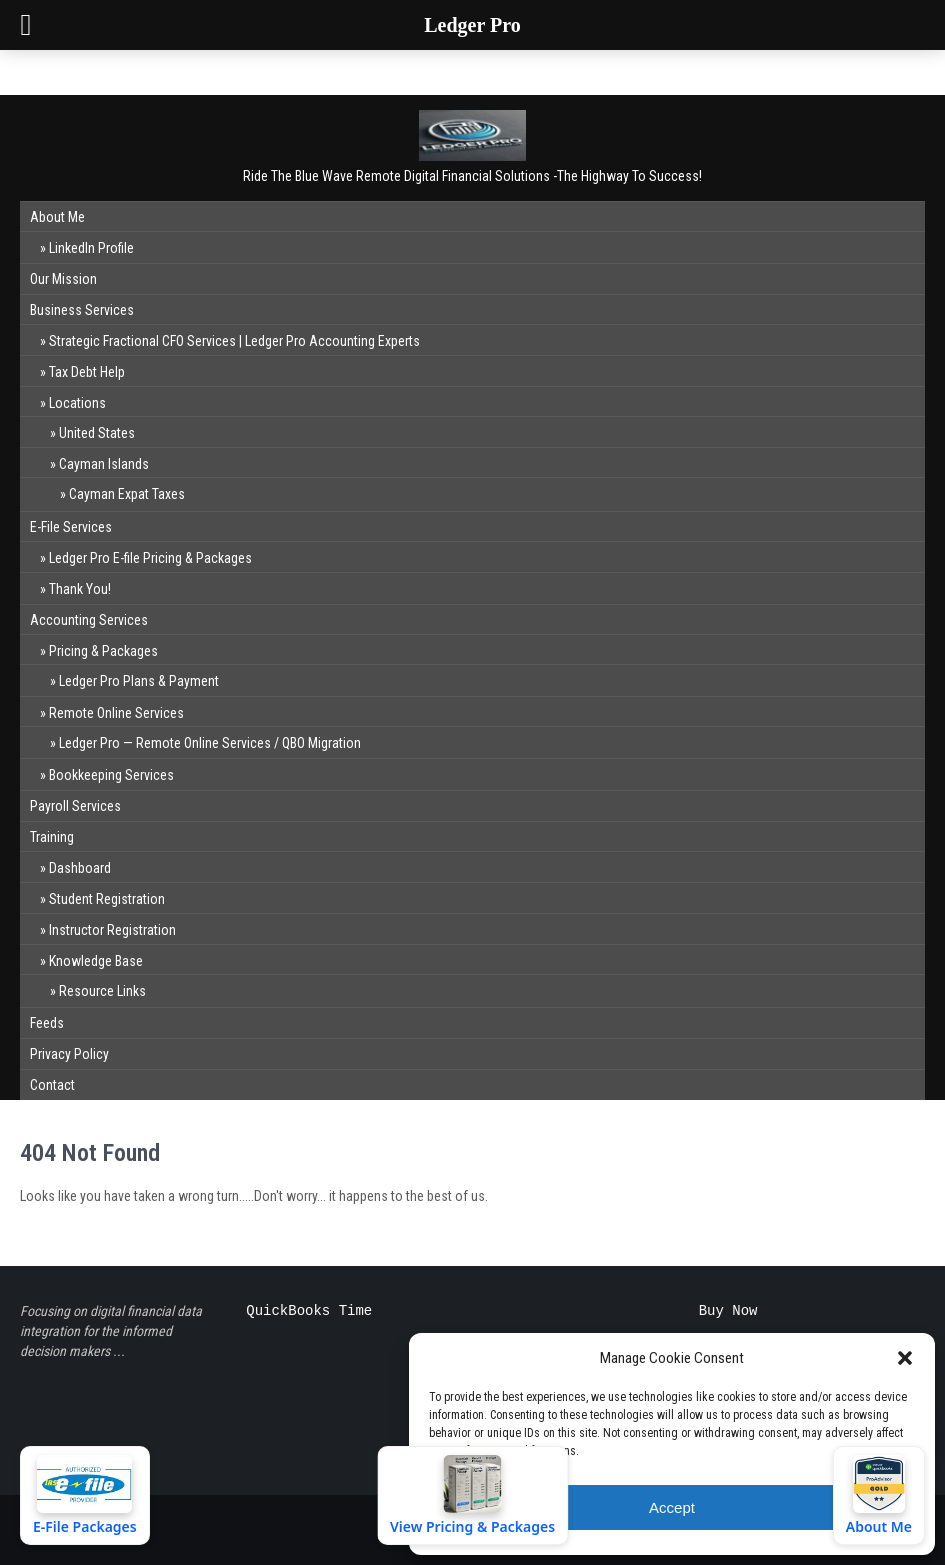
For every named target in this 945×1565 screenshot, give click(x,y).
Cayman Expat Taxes (127, 494)
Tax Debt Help (87, 372)
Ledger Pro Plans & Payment (139, 681)
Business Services (82, 310)
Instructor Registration (112, 930)
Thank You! (80, 589)
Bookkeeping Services (111, 775)
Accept (672, 1507)
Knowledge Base (96, 961)
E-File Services (71, 527)
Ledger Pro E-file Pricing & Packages (150, 558)
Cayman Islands (104, 464)
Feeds (47, 1023)
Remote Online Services (116, 713)
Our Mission (63, 279)
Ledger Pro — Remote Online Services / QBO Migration (210, 743)
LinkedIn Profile (91, 248)
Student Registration (107, 899)
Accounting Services (89, 620)
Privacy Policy (69, 1054)
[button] (905, 1358)
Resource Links (102, 991)
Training (52, 837)
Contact (52, 1085)
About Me (57, 217)
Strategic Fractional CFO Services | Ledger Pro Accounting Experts (234, 341)
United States (97, 433)
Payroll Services (75, 806)
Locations (77, 403)
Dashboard (80, 868)
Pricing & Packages (103, 651)
